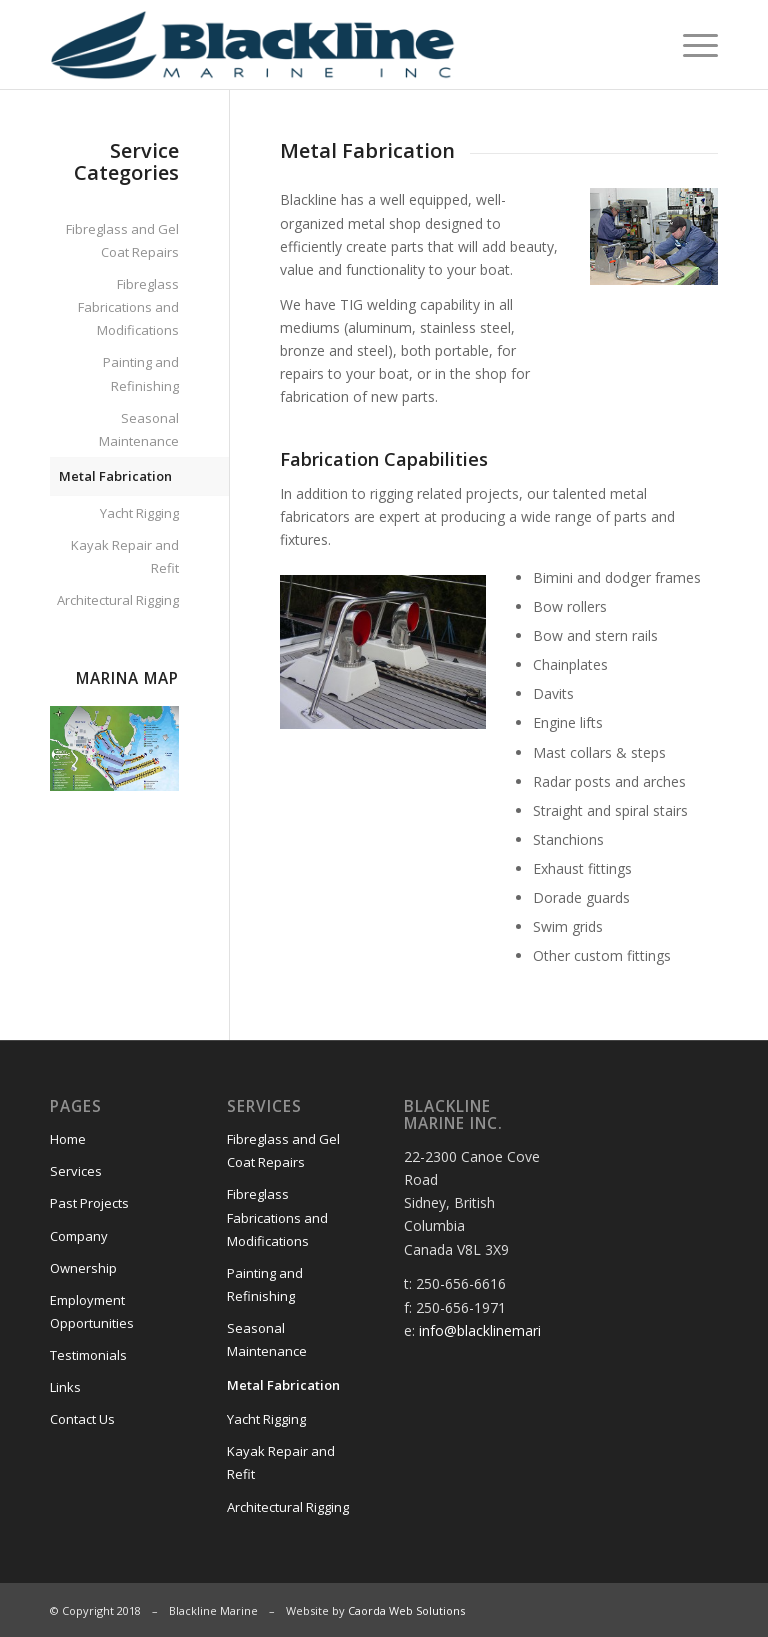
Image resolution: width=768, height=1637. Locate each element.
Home (68, 1139)
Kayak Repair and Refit (125, 556)
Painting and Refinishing (141, 373)
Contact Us (82, 1419)
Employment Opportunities (92, 1311)
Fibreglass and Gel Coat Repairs (122, 240)
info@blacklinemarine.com (504, 1330)
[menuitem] (690, 45)
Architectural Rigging (118, 600)
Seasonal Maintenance (139, 429)
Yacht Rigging (139, 513)
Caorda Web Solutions (406, 1610)
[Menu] (690, 45)
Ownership (83, 1268)
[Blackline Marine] (297, 45)
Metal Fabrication (115, 476)
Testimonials (88, 1355)
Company (79, 1236)
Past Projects (89, 1203)
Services (76, 1171)
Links (65, 1387)
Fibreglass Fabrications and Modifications (128, 307)
